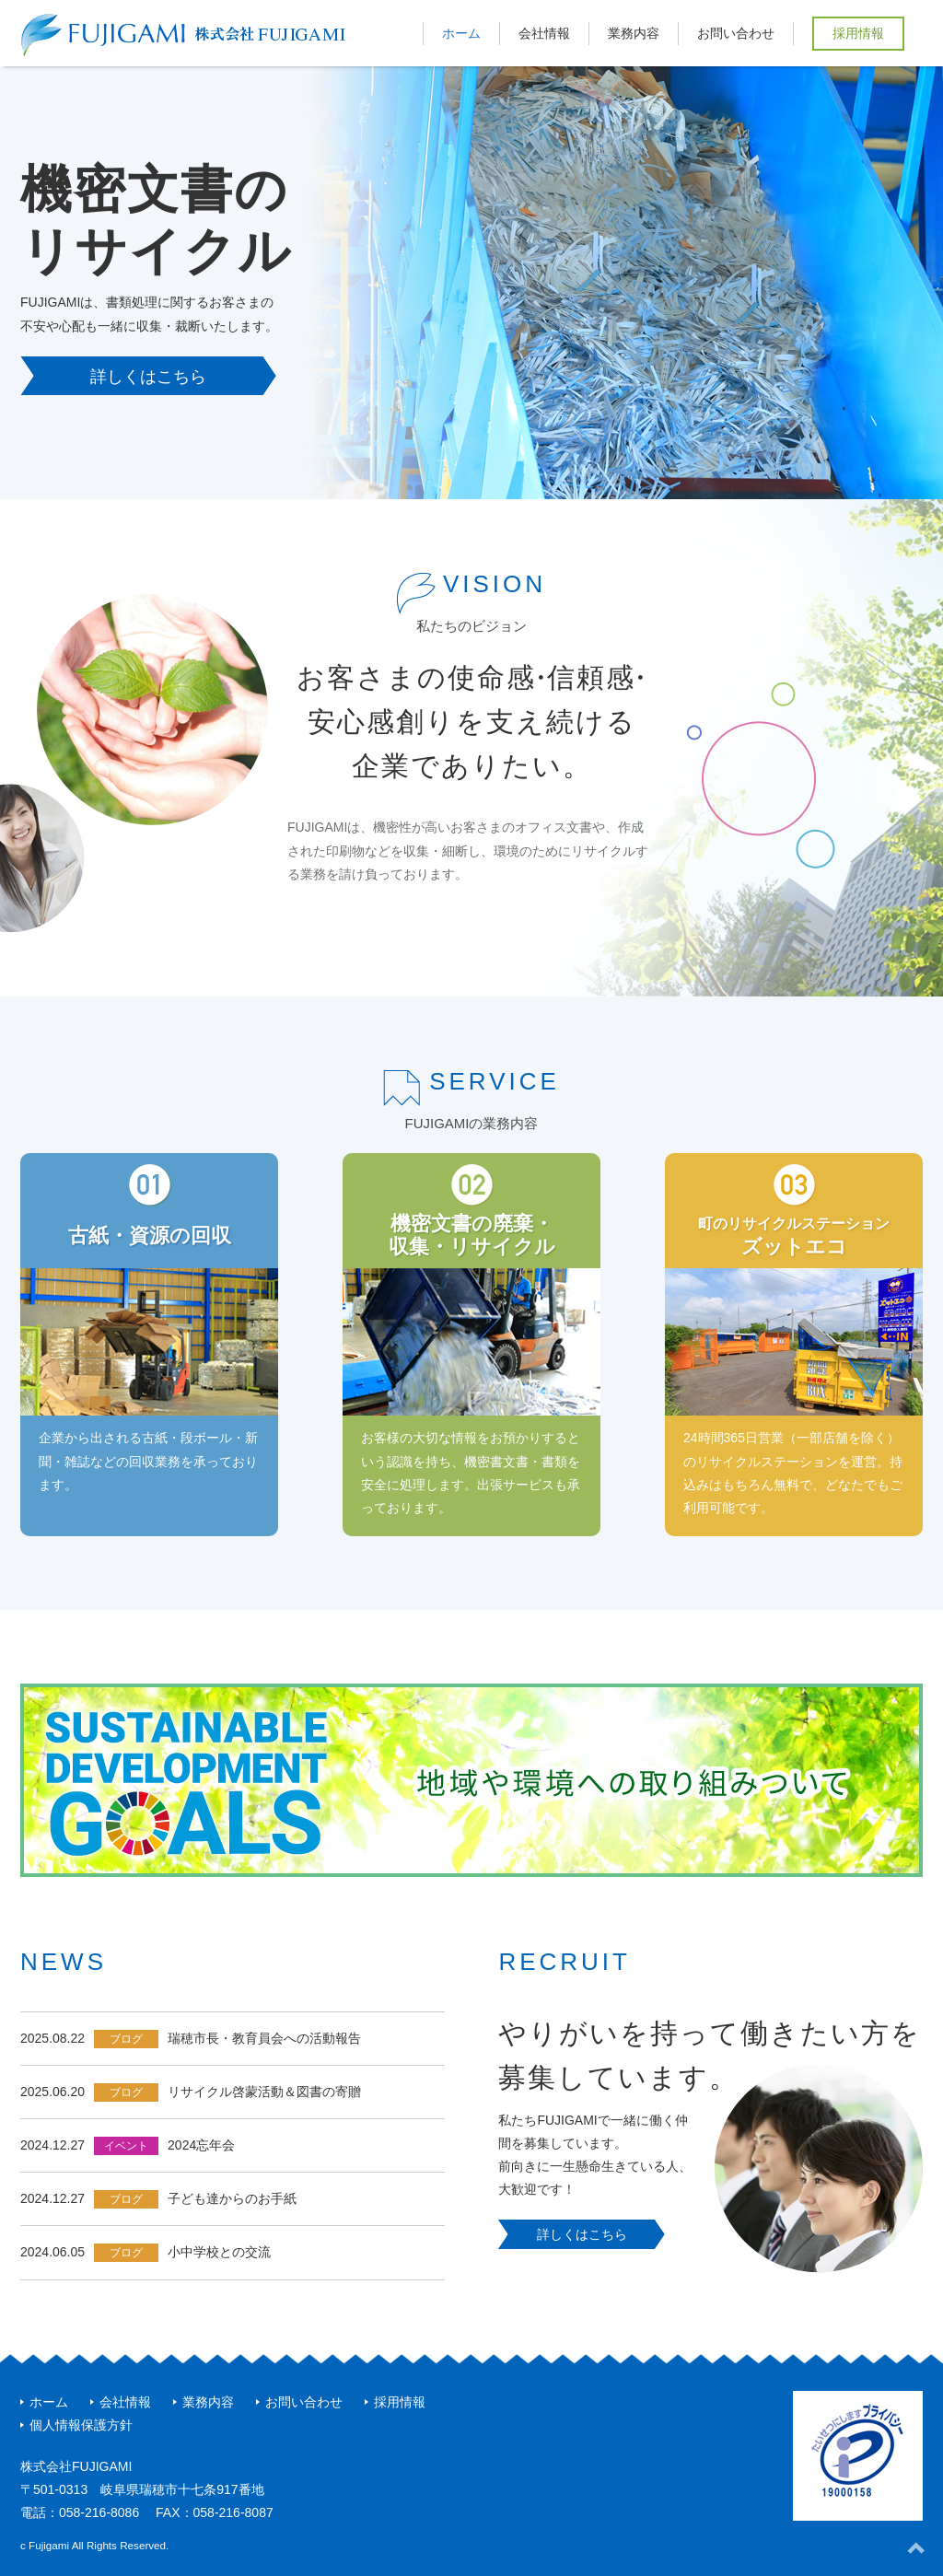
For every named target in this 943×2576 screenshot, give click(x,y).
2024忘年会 (201, 2145)
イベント (126, 2145)
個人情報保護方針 (81, 2425)
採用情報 (858, 33)
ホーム (461, 33)
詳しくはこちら (148, 376)
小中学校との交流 (219, 2251)
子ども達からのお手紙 (232, 2198)
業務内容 (633, 33)
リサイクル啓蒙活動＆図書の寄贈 (264, 2091)
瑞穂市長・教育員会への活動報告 (264, 2038)
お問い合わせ (735, 33)
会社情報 (544, 33)
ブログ (126, 2039)
